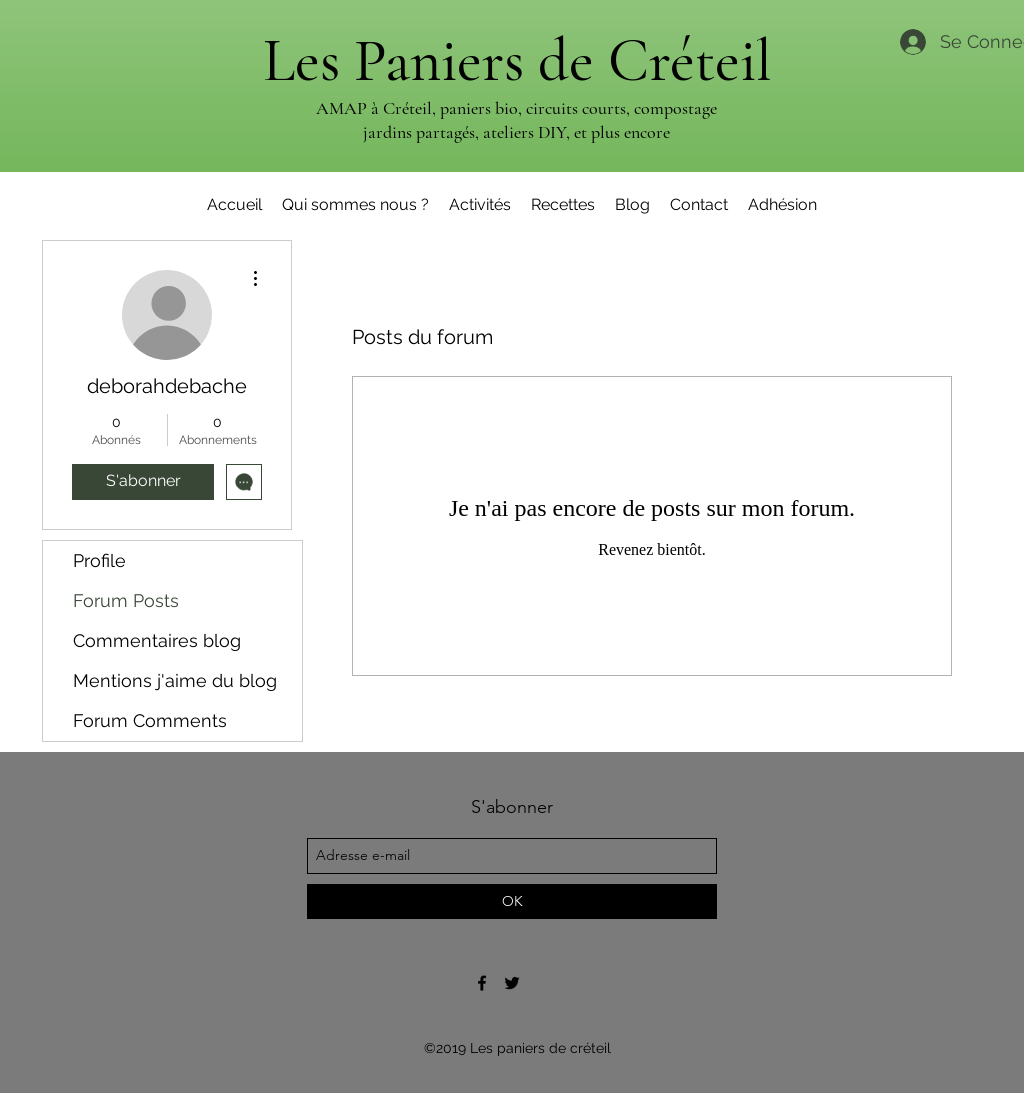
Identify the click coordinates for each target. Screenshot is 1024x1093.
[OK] (512, 901)
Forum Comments (150, 720)
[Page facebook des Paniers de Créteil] (482, 983)
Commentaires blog (157, 640)
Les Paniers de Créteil (517, 61)
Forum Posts (126, 600)
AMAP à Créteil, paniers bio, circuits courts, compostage (516, 108)
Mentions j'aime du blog (175, 680)
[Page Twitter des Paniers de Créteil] (512, 983)
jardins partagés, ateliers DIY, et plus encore (516, 132)
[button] (480, 205)
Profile (99, 560)
